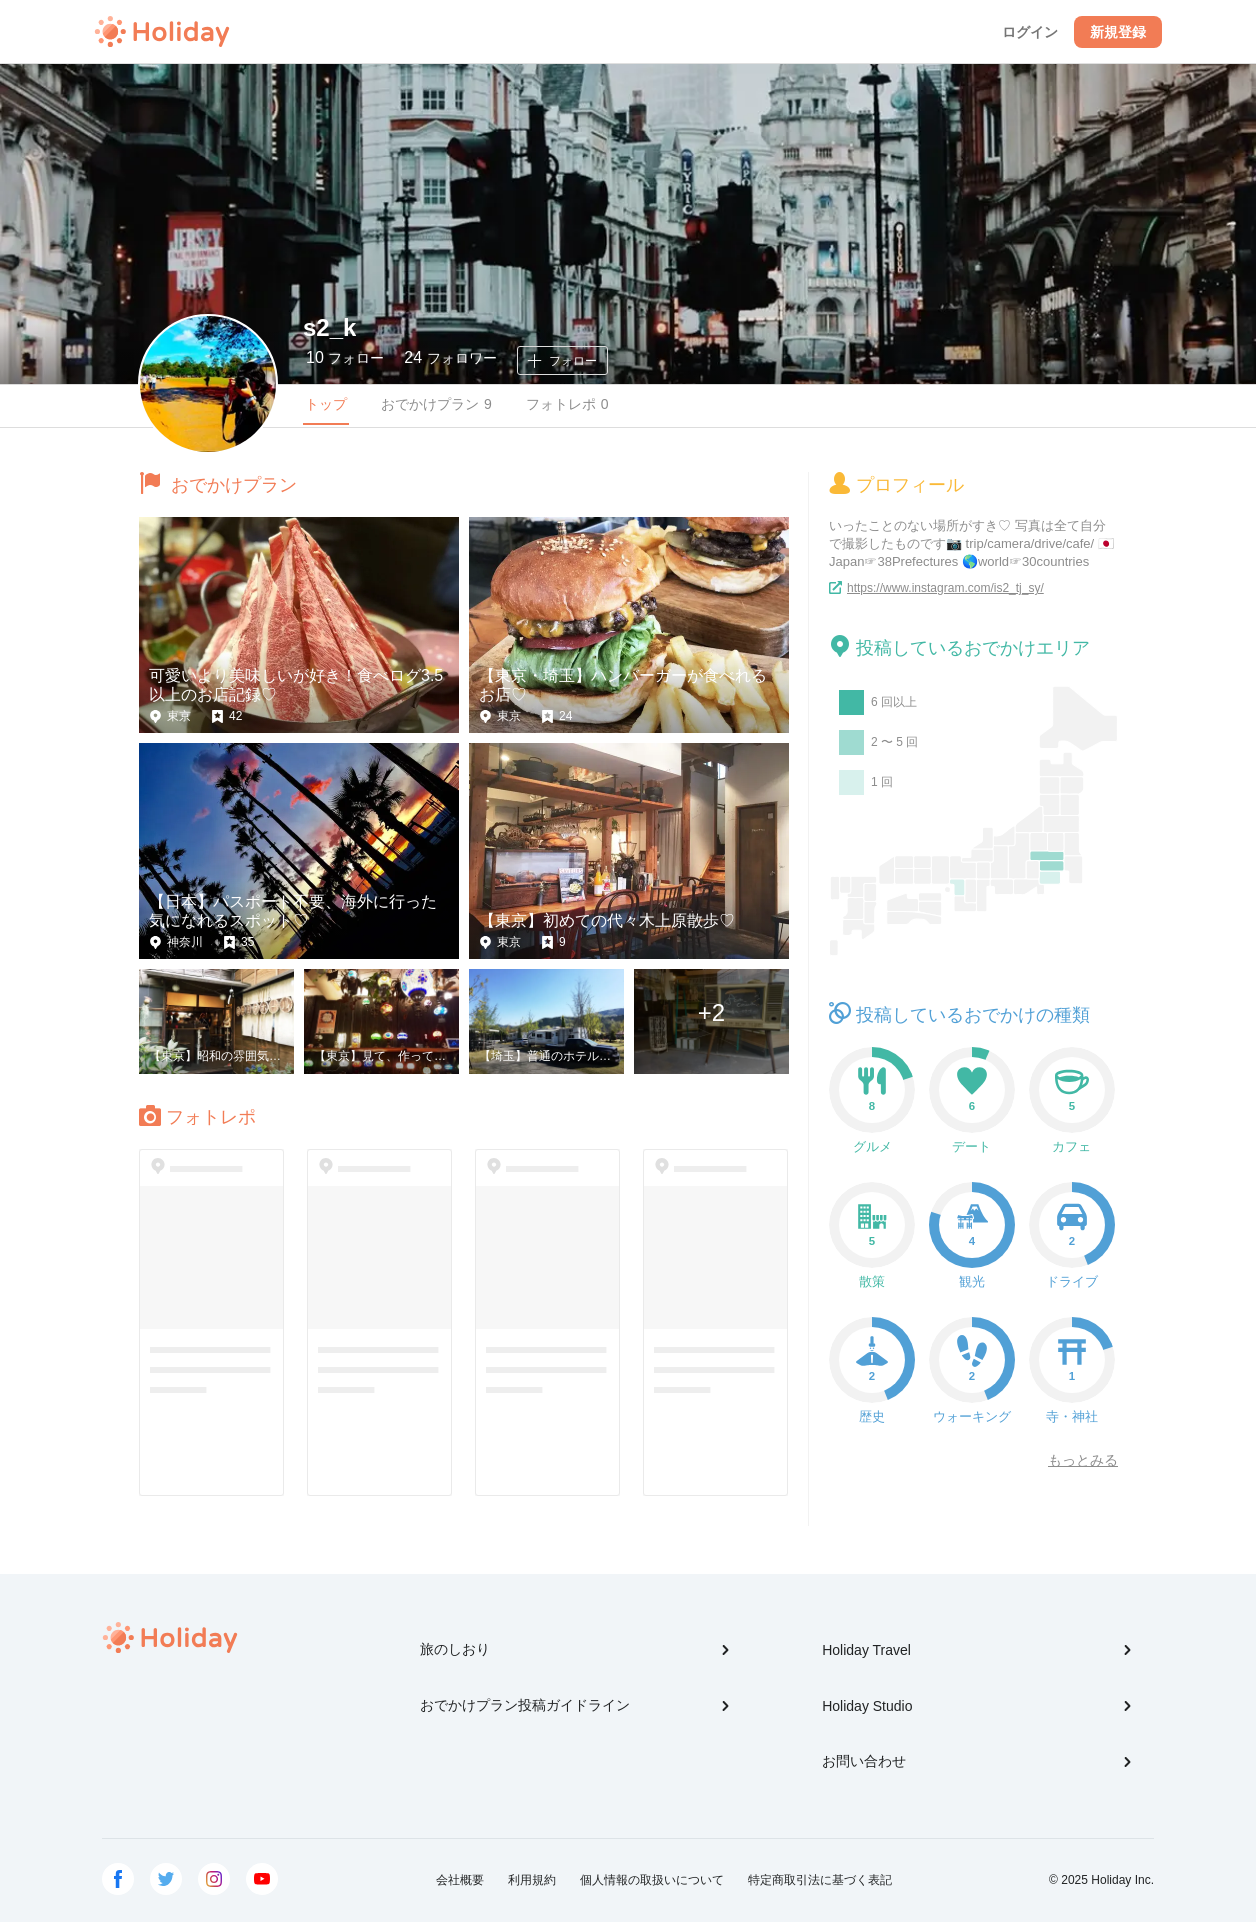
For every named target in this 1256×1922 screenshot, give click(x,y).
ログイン (1030, 32)
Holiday (162, 32)
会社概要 (460, 1880)
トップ (326, 404)
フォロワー (450, 357)
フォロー (345, 357)
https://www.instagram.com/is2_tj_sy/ (945, 588)
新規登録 (1118, 32)
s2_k (329, 327)
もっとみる (1083, 1460)
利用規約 (532, 1880)
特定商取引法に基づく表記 (820, 1880)
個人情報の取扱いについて (652, 1880)
